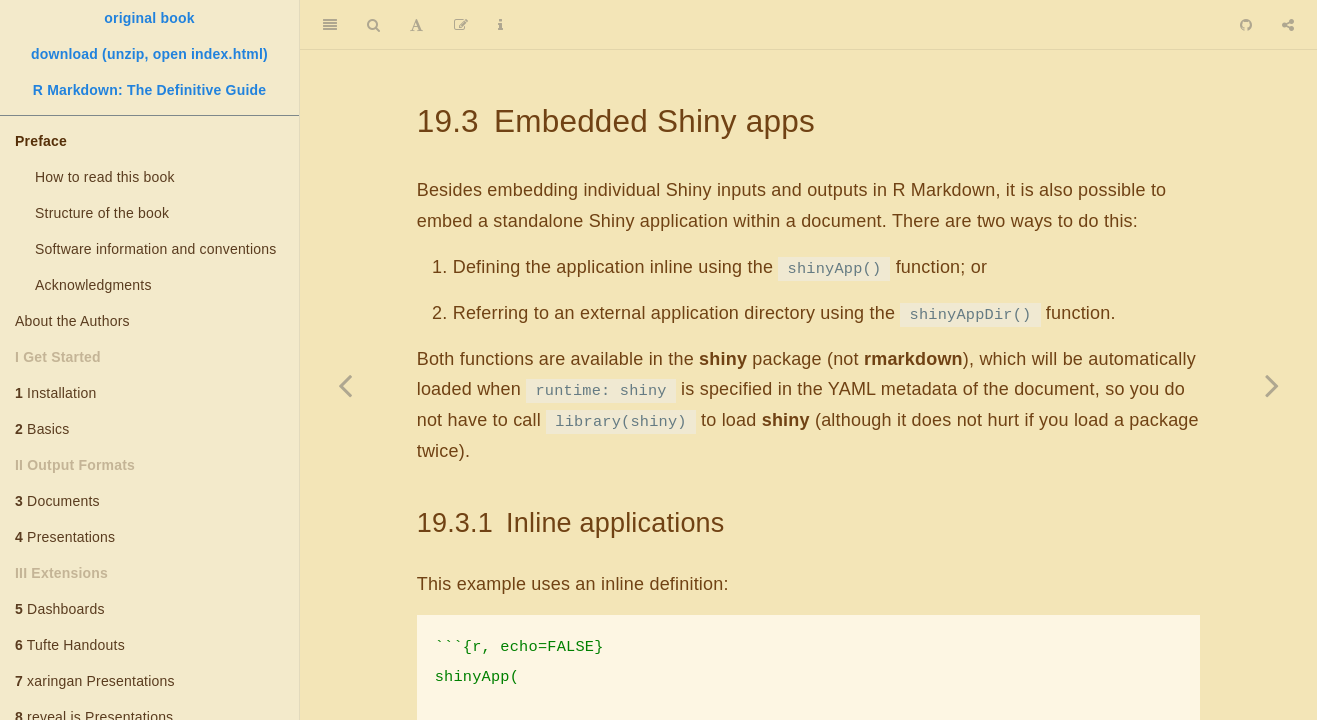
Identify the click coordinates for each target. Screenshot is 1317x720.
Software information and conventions (155, 249)
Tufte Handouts (70, 645)
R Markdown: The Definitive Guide (150, 90)
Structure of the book (102, 213)
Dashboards (60, 609)
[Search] (373, 25)
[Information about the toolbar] (500, 25)
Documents (57, 501)
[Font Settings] (416, 25)
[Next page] (1272, 385)
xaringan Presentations (95, 681)
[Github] (1246, 25)
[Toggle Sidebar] (330, 25)
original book (149, 18)
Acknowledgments (93, 285)
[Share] (1288, 25)
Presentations (65, 537)
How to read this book (105, 177)
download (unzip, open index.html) (149, 54)
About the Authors (72, 321)
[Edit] (461, 25)
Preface (41, 141)
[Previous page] (345, 385)
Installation (55, 393)
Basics (42, 429)
